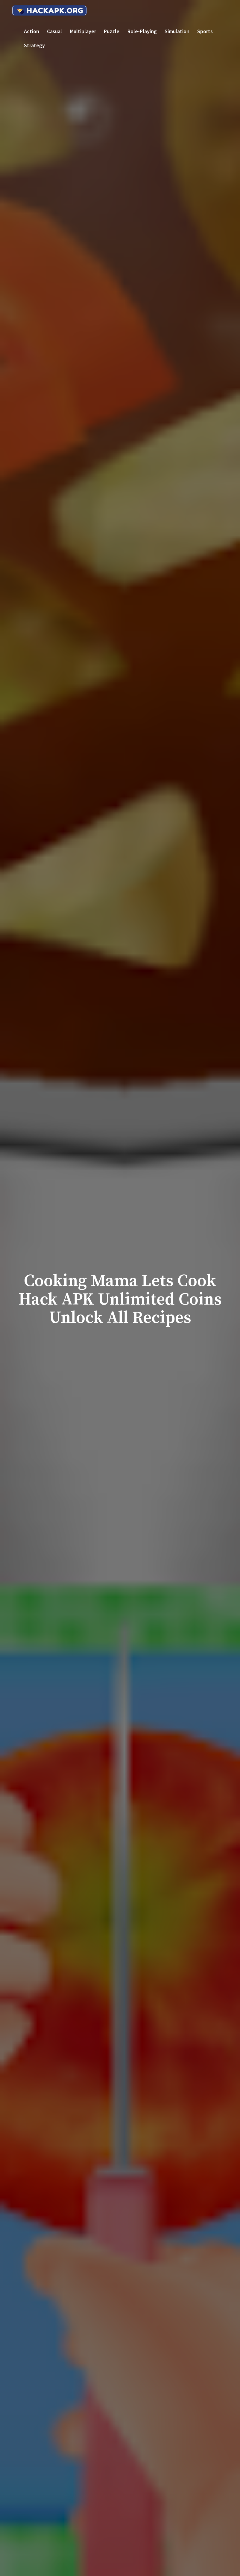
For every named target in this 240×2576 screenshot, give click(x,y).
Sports (205, 31)
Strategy (34, 45)
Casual (54, 31)
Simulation (177, 31)
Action (31, 31)
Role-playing (142, 31)
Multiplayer (83, 31)
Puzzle (111, 31)
